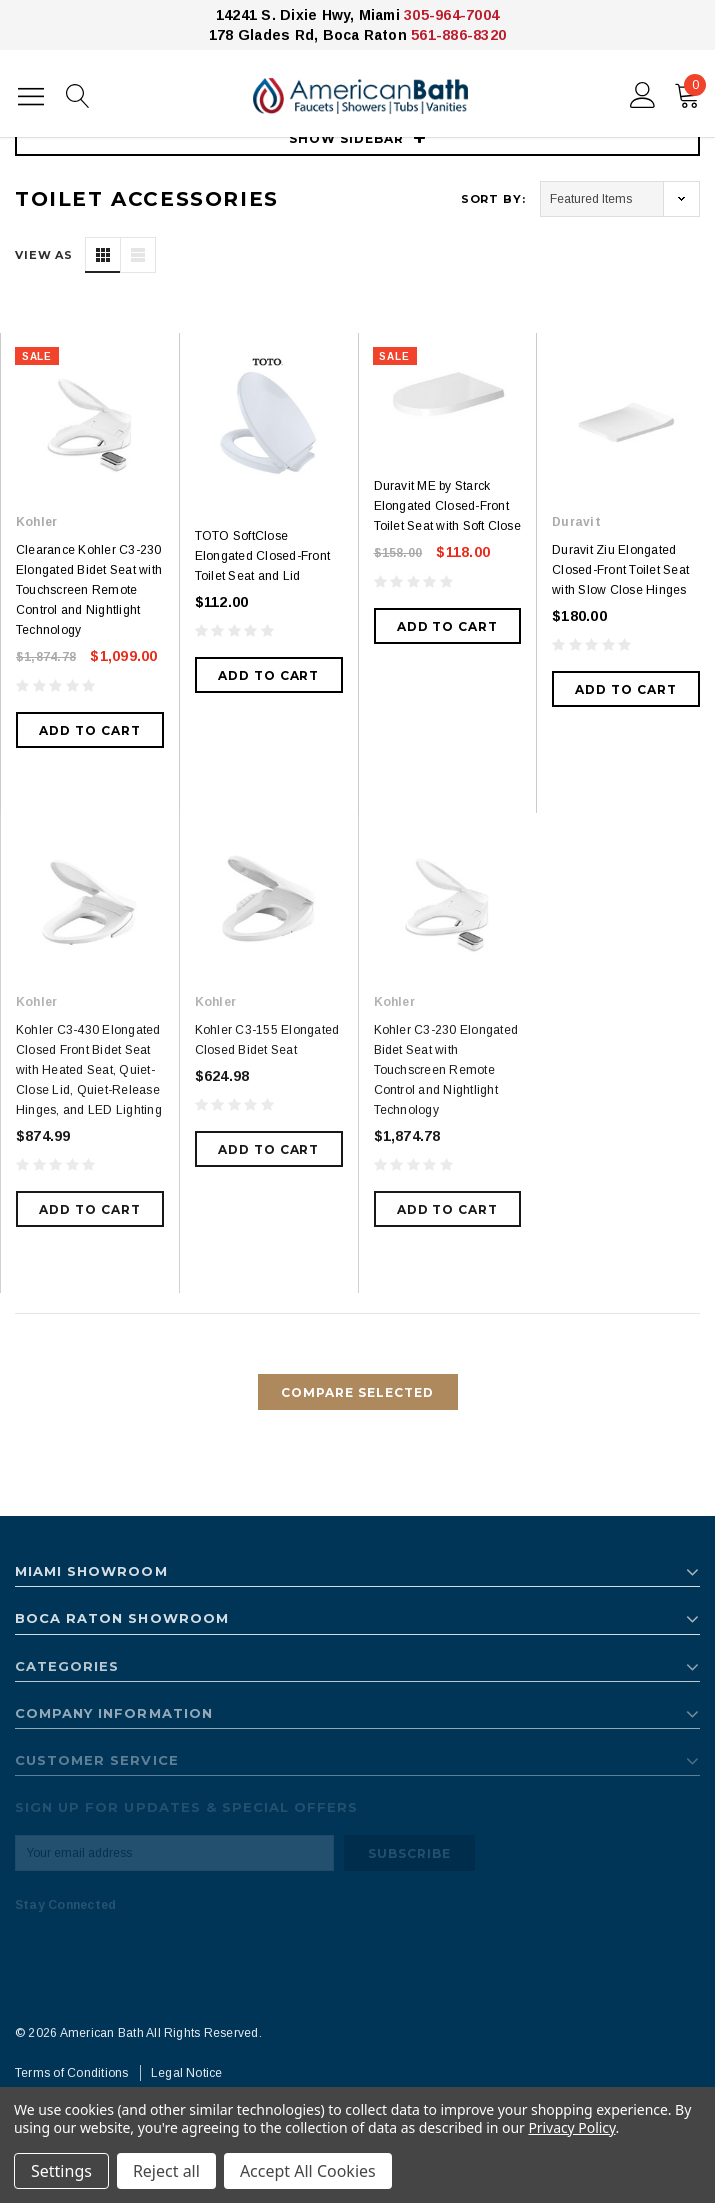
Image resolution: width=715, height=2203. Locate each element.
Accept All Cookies (308, 2171)
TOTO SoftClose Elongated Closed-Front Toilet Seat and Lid (262, 556)
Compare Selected (357, 1392)
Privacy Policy (571, 2127)
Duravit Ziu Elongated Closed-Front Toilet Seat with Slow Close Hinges (620, 570)
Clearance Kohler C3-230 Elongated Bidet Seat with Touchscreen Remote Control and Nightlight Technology (89, 590)
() (690, 91)
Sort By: (493, 199)
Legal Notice (187, 2073)
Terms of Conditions (72, 2073)
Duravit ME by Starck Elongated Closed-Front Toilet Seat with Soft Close (447, 506)
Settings (61, 2171)
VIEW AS (44, 255)
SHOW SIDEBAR (357, 138)
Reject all (166, 2171)
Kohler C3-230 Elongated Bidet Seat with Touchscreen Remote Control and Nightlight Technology (446, 1070)
